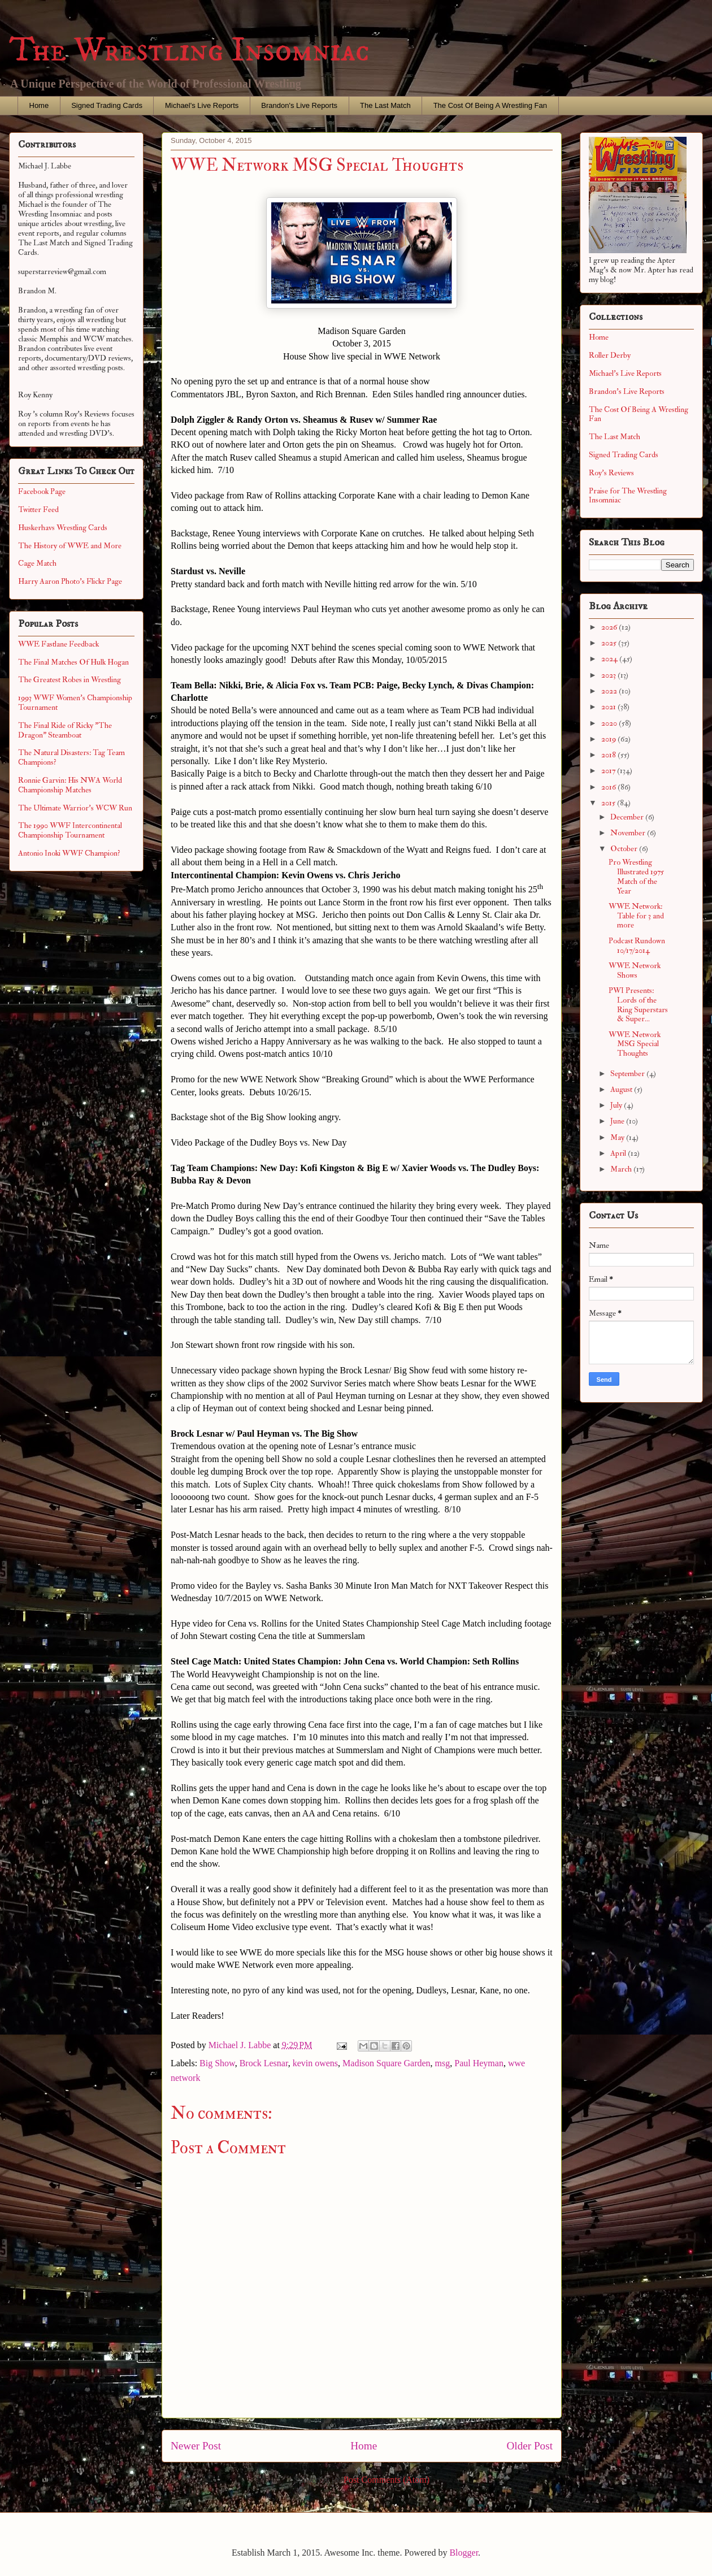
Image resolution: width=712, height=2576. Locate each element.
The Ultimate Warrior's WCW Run (75, 808)
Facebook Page (42, 491)
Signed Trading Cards (106, 105)
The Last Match (385, 105)
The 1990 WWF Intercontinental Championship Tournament (70, 830)
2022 (610, 691)
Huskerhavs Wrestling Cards (62, 527)
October (624, 848)
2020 (610, 723)
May (618, 1137)
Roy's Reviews (611, 473)
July (617, 1105)
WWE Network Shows (635, 970)
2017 (609, 770)
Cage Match (37, 563)
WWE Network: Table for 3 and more (636, 915)
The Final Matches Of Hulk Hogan (73, 662)
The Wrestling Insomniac (189, 50)
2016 (609, 787)
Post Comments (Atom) (386, 2479)
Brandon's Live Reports (299, 105)
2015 (609, 803)
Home (39, 105)
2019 (609, 739)
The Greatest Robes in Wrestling (69, 679)
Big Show (217, 2063)
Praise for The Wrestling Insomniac (628, 495)
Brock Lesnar (264, 2063)
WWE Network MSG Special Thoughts (635, 1044)
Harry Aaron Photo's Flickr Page (70, 581)
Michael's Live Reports (201, 105)
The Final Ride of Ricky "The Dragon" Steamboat (65, 730)
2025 (609, 643)
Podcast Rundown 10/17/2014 (637, 945)
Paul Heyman (478, 2063)
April (619, 1153)
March (621, 1169)
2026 (610, 627)
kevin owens (315, 2063)
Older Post (529, 2446)
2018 (609, 755)
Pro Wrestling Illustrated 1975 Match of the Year (636, 876)
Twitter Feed (38, 509)
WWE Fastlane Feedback (58, 644)
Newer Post (196, 2446)
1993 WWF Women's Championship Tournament (75, 702)
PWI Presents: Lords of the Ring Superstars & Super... (638, 1005)
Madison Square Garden (386, 2063)
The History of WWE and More (69, 545)
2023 (609, 675)
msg (442, 2063)
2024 (610, 658)
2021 (609, 707)
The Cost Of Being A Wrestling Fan (490, 105)
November (628, 833)
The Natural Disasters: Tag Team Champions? (71, 757)
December (627, 817)
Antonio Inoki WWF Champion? (69, 853)
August (622, 1089)
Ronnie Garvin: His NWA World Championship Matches (70, 785)
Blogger (463, 2552)
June (618, 1121)
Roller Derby (610, 355)
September (628, 1073)
